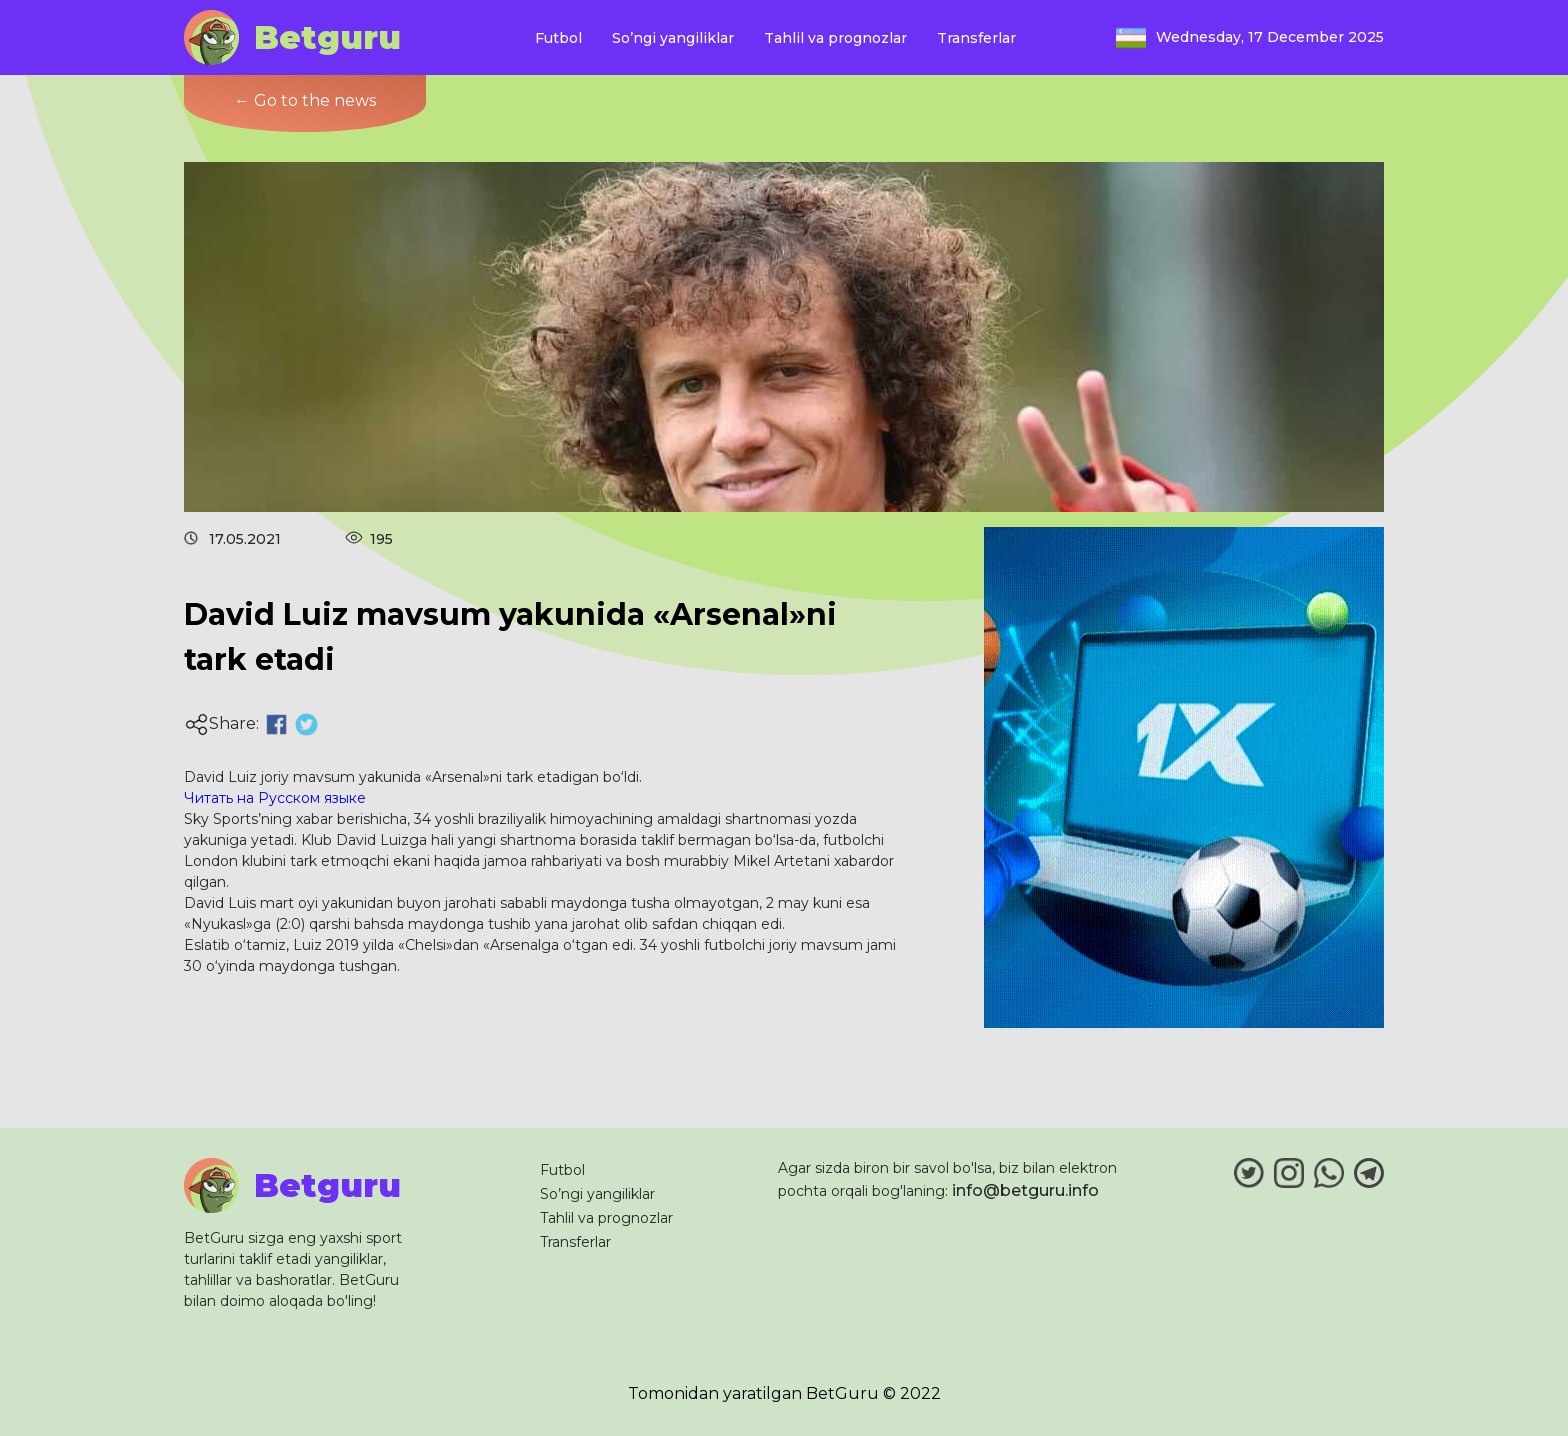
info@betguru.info (1025, 1190)
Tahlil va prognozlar (835, 38)
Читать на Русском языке (275, 798)
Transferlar (976, 38)
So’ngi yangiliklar (673, 38)
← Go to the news (305, 100)
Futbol (558, 38)
